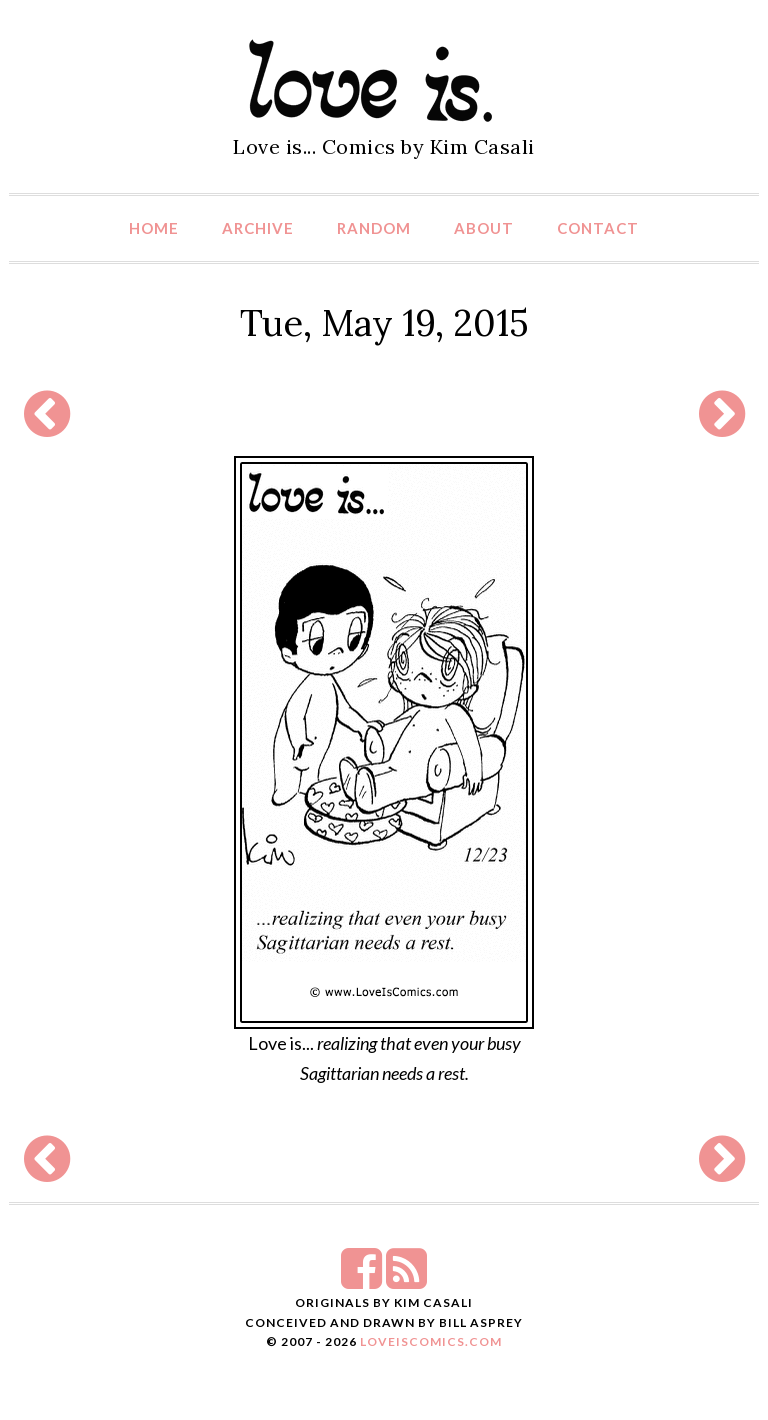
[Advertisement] (379, 413)
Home (154, 228)
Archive (258, 228)
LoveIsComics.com (431, 1341)
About (484, 228)
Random (374, 228)
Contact (598, 228)
